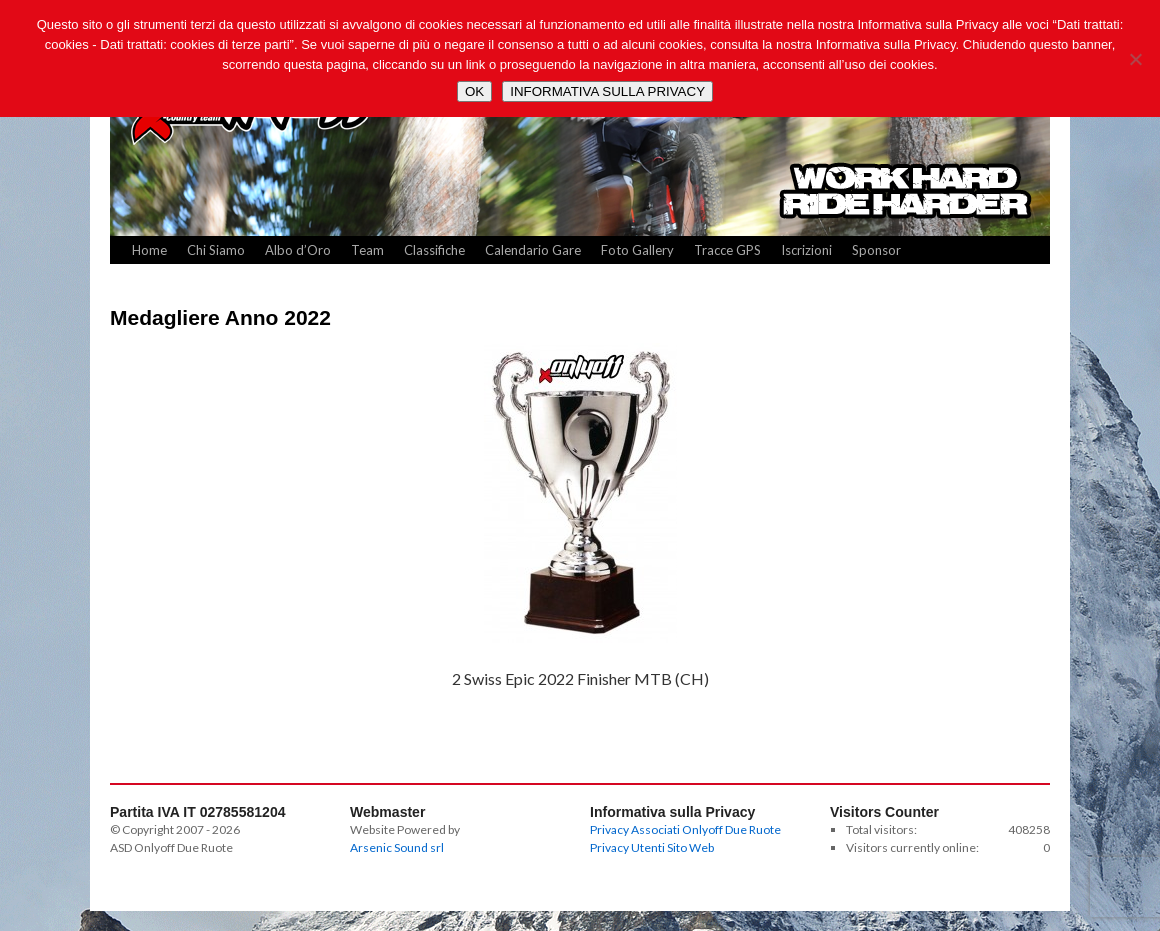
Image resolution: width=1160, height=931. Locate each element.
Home (149, 250)
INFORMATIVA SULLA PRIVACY (607, 91)
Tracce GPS (727, 250)
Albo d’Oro (298, 250)
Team (367, 250)
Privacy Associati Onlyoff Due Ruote (685, 829)
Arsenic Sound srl (397, 847)
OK (474, 91)
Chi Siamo (216, 250)
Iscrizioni (806, 250)
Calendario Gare (533, 250)
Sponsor (876, 250)
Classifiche (434, 250)
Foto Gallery (637, 250)
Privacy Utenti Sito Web (652, 847)
